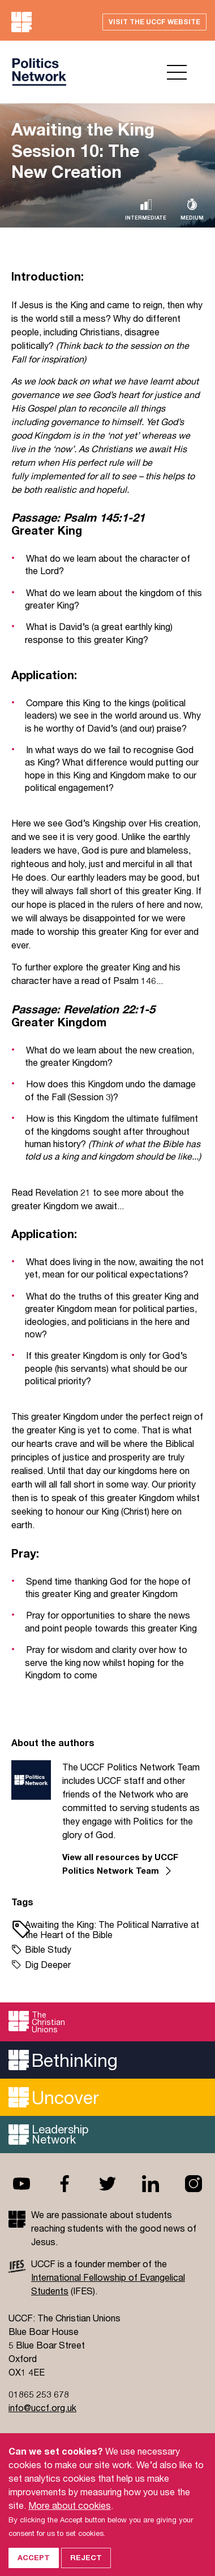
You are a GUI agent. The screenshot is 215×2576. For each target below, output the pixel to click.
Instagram (193, 2183)
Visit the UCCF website (154, 22)
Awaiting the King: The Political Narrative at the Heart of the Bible (112, 1929)
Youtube (21, 2183)
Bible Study (48, 1949)
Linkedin (150, 2183)
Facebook (64, 2183)
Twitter (107, 2183)
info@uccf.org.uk (42, 2407)
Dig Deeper (48, 1964)
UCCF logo (38, 72)
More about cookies (69, 2516)
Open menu (177, 72)
